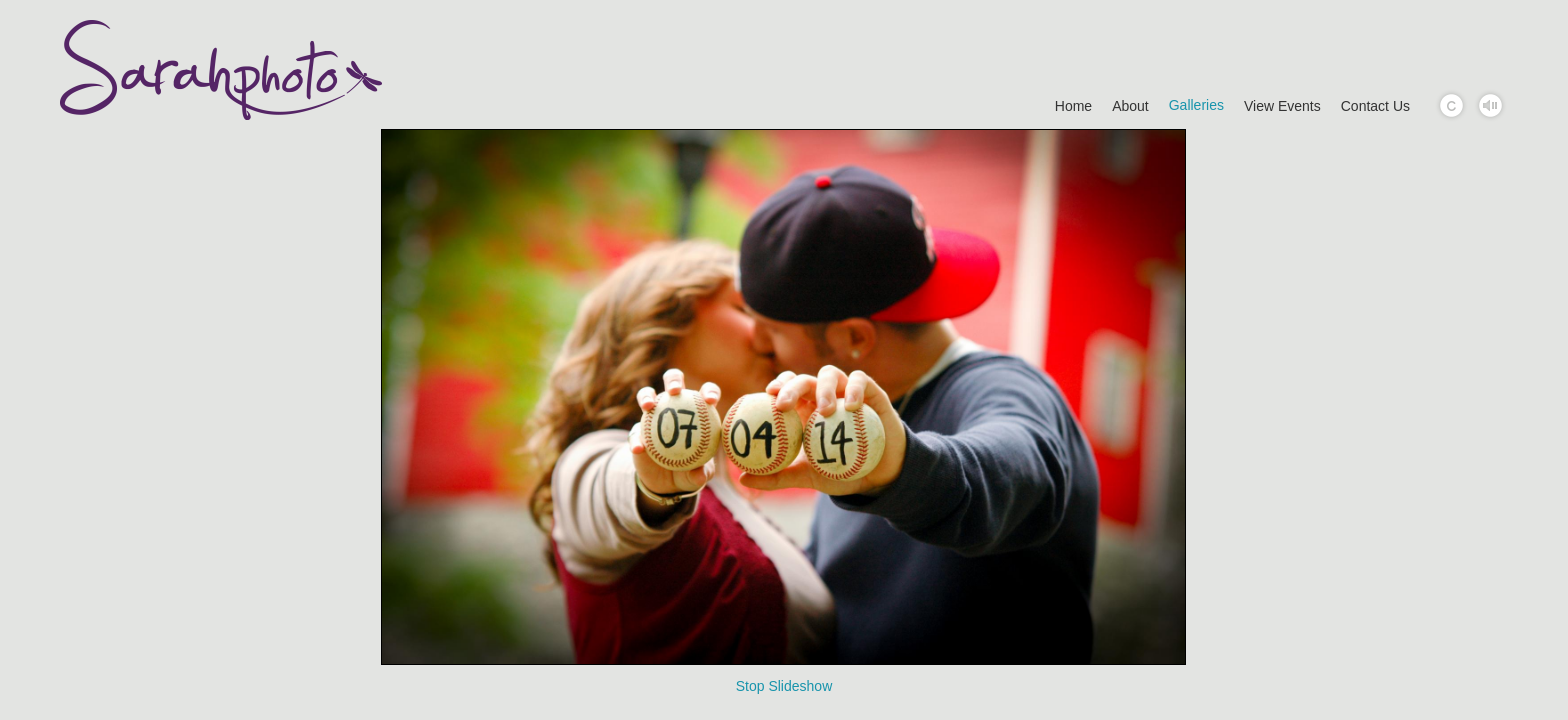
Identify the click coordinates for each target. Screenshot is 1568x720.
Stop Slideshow (784, 686)
